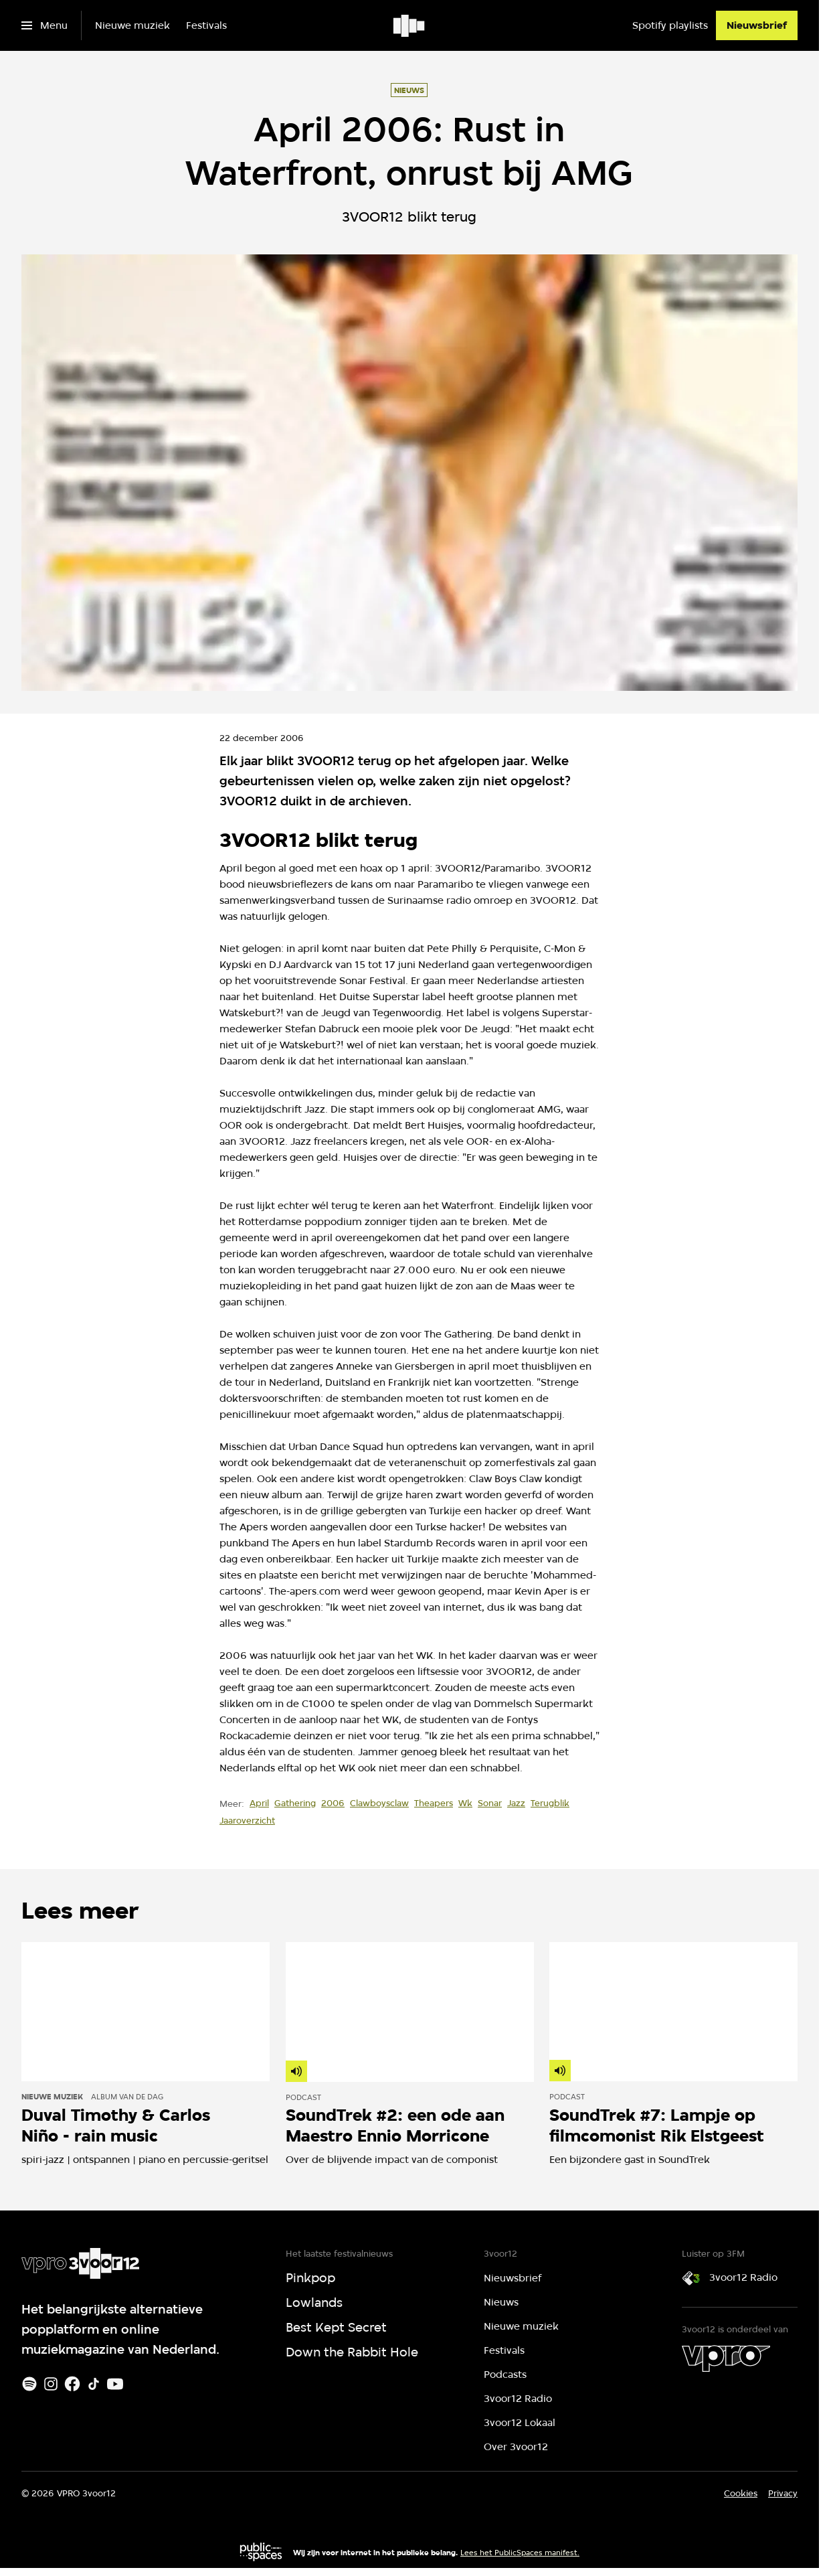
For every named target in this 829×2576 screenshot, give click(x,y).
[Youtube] (115, 2384)
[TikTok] (94, 2384)
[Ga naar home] (410, 25)
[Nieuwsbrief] (757, 25)
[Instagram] (51, 2384)
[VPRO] (726, 2358)
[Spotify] (29, 2384)
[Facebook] (72, 2384)
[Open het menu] (44, 25)
